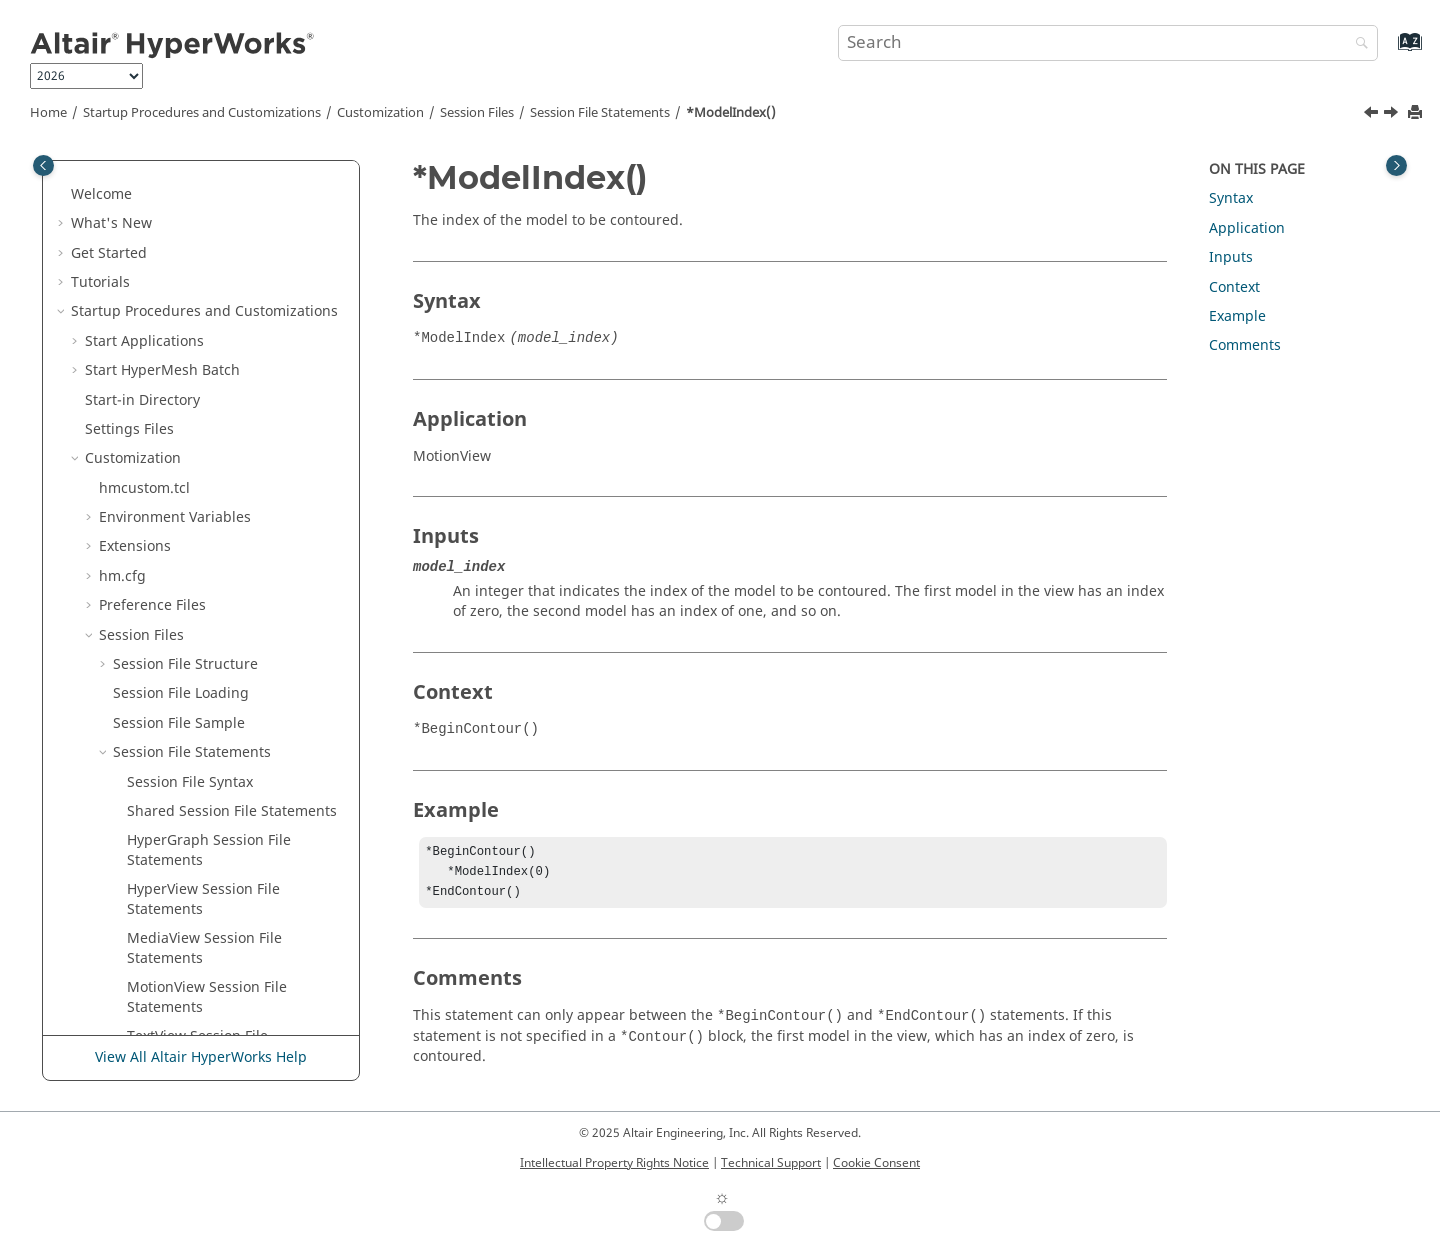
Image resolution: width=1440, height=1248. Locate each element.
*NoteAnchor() (176, 914)
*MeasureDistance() (195, 209)
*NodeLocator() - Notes (205, 767)
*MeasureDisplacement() (212, 179)
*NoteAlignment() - (229, 855)
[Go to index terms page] (1388, 51)
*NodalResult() (177, 679)
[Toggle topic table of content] (1396, 165)
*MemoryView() (179, 267)
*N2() (146, 620)
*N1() (146, 591)
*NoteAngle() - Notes (198, 943)
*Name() (156, 649)
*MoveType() (170, 502)
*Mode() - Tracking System (217, 385)
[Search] (1357, 44)
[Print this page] (1417, 113)
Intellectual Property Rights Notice (614, 1163)
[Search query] (1108, 43)
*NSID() (153, 973)
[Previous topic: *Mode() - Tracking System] (1373, 115)
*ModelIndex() (731, 113)
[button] (119, 180)
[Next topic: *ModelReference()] (1393, 115)
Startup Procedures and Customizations (202, 113)
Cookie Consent (876, 1163)
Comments (1245, 345)
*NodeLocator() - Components (228, 738)
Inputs (1231, 257)
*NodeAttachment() (193, 708)
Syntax (1231, 198)
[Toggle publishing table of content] (43, 165)
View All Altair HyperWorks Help (201, 1057)
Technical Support (771, 1163)
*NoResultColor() (184, 826)
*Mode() (155, 355)
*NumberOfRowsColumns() (219, 1031)
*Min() (149, 297)
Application (1247, 228)
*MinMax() (163, 326)
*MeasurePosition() (192, 238)
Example (1237, 316)
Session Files (477, 113)
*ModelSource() (180, 473)
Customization (380, 113)
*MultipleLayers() (186, 532)
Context (1234, 287)
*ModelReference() (191, 444)
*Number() (164, 1002)
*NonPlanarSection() (196, 796)
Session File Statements (600, 113)
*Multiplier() (169, 561)
